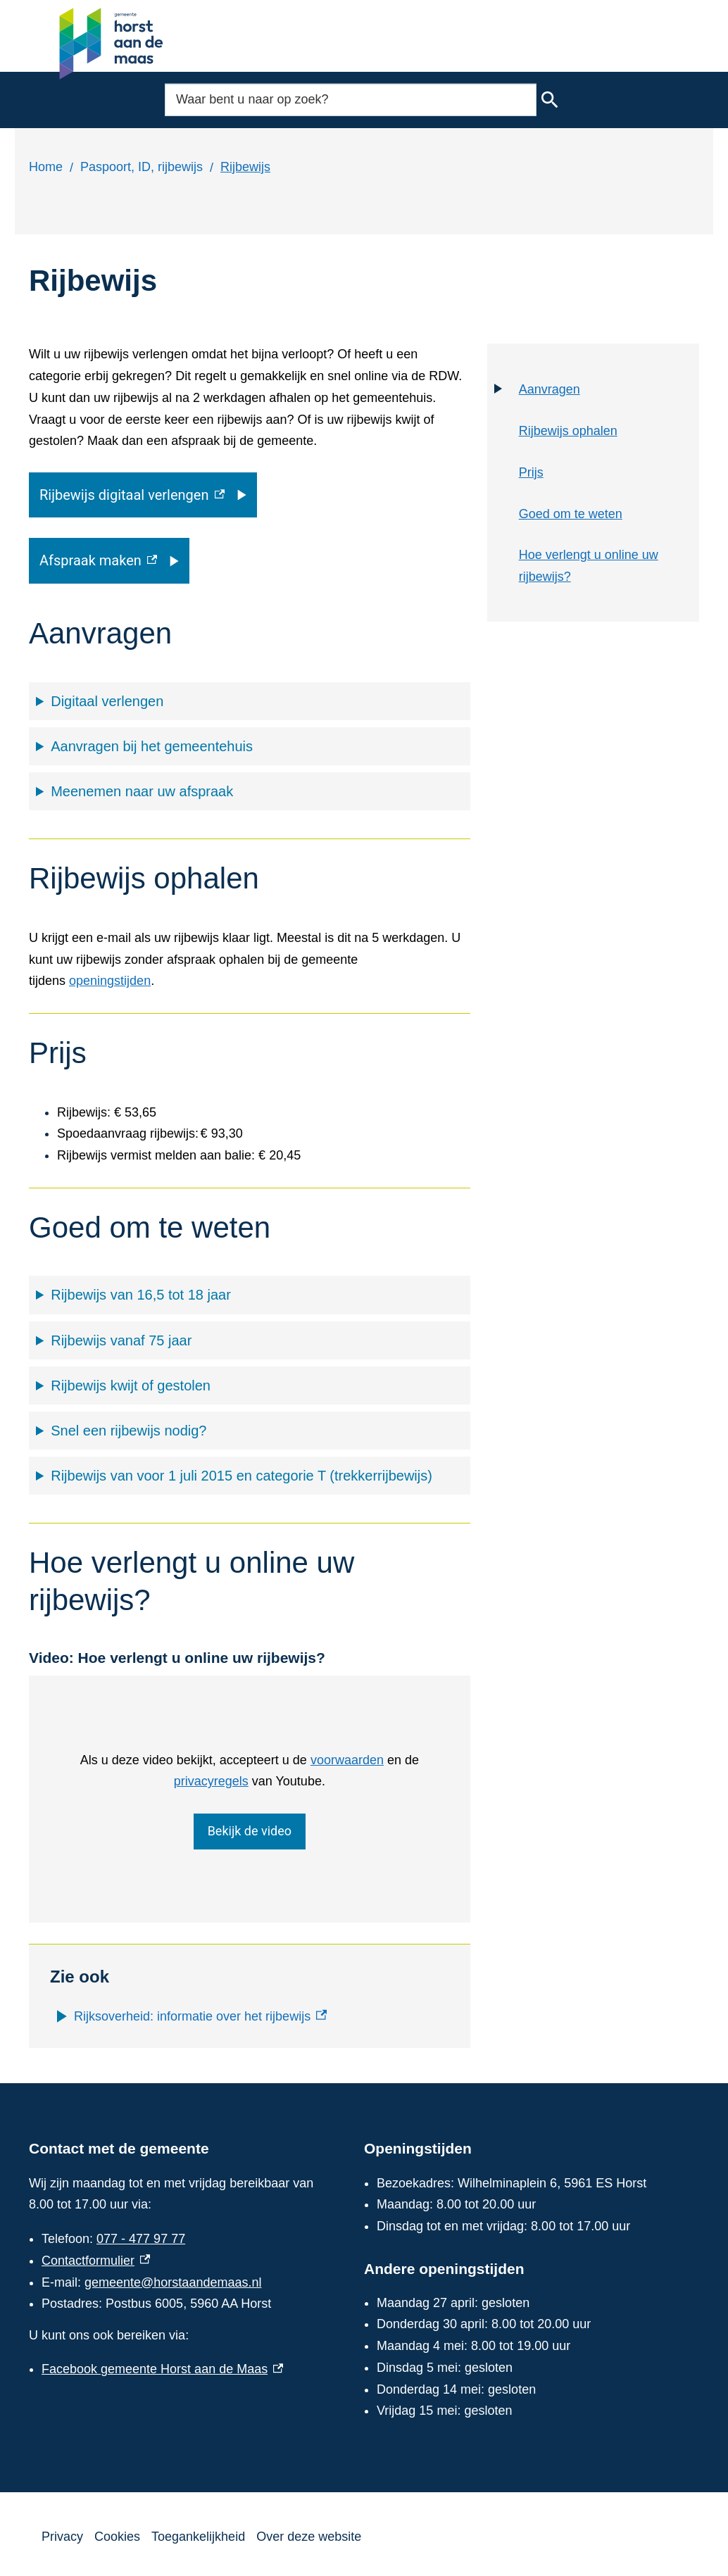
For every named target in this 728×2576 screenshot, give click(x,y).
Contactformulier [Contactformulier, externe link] (96, 2261)
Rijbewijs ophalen (568, 431)
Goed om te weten (570, 514)
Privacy (62, 2537)
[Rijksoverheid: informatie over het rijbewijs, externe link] (200, 2017)
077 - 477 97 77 (140, 2239)
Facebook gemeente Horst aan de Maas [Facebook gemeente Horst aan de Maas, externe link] (162, 2369)
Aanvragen (549, 389)
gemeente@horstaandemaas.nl (172, 2282)
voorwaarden (347, 1760)
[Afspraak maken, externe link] (109, 560)
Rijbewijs (245, 167)
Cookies (117, 2537)
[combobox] (350, 99)
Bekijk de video (250, 1831)
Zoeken (549, 100)
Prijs (531, 472)
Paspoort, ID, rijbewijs (141, 167)
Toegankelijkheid (198, 2537)
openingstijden (110, 981)
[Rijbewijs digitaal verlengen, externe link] (143, 494)
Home (46, 167)
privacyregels (211, 1781)
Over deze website (308, 2537)
